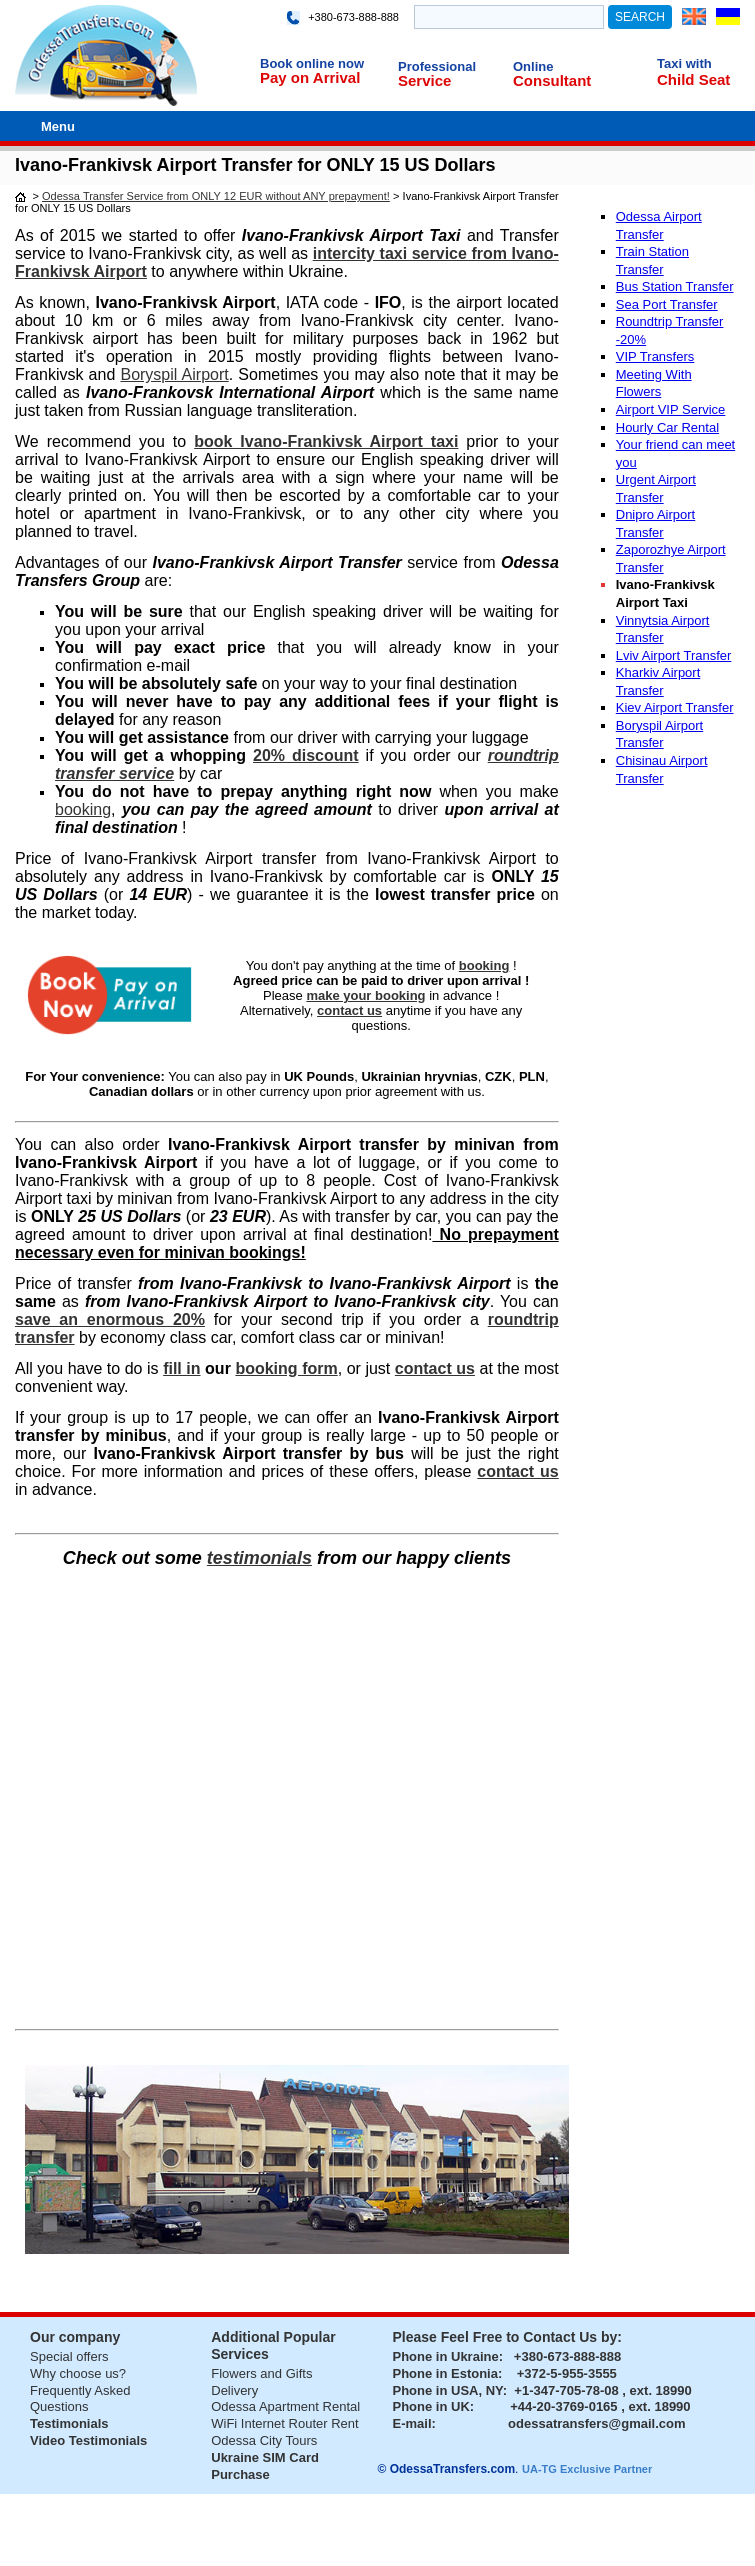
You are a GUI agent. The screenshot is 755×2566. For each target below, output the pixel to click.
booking (83, 809)
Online (533, 66)
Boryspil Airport (174, 374)
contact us (517, 1471)
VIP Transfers (655, 356)
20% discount (306, 755)
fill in (181, 1368)
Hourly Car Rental (667, 427)
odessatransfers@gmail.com (596, 2423)
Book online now (312, 63)
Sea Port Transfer (667, 304)
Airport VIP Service (671, 409)
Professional (437, 66)
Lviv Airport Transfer (674, 655)
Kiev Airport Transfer (675, 707)
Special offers (69, 2356)
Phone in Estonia (445, 2373)
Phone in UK (431, 2406)
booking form (286, 1368)
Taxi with (684, 63)
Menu (58, 126)
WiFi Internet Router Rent (284, 2423)
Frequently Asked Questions (80, 2399)
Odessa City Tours (264, 2440)
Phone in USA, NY (448, 2390)
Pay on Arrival (310, 77)
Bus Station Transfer (675, 286)
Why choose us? (78, 2373)
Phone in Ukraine (446, 2356)
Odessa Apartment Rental (285, 2406)
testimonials (259, 1558)
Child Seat (693, 79)
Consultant (552, 80)
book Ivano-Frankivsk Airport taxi (326, 441)
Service (424, 80)
